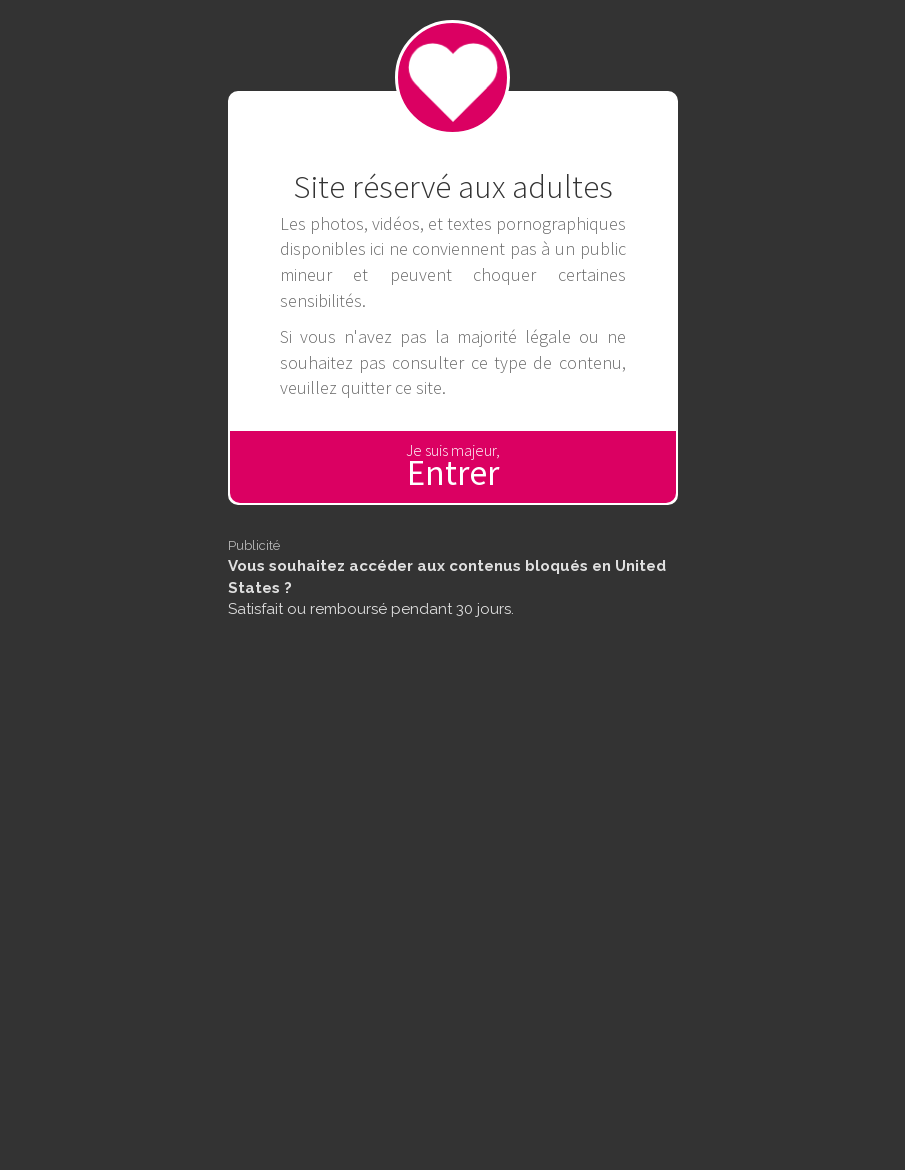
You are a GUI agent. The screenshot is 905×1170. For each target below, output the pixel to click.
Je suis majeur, (453, 467)
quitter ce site (391, 387)
